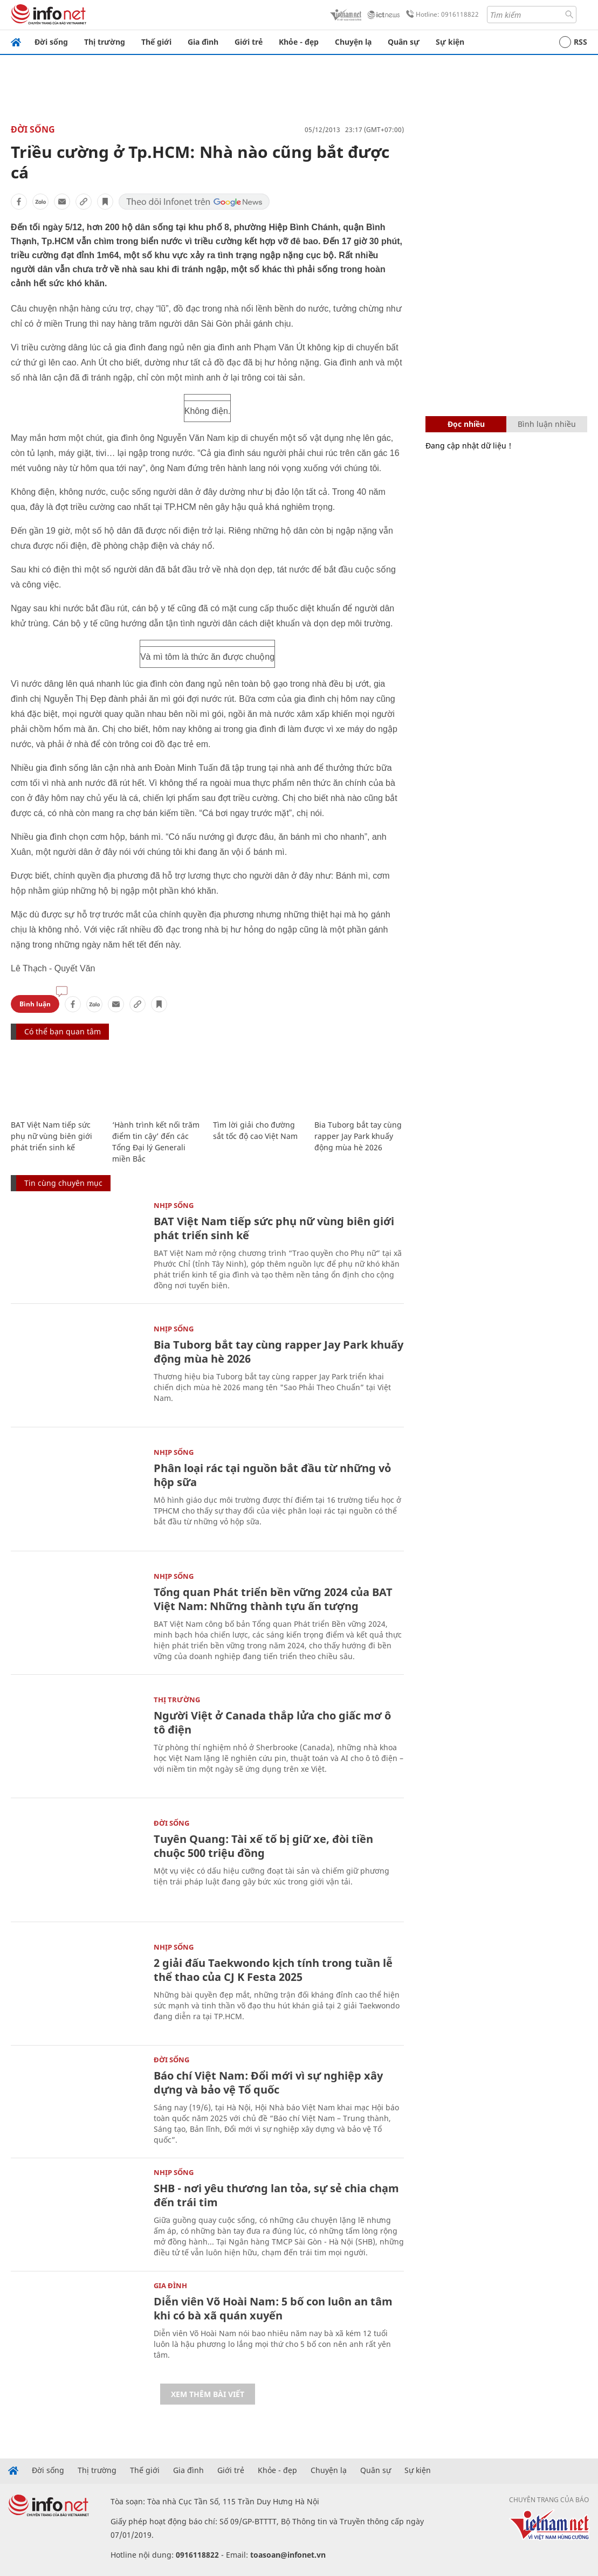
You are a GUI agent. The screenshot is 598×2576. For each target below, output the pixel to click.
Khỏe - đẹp (299, 42)
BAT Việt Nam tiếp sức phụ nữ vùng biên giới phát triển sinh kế (51, 1136)
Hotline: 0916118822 (440, 14)
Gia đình (203, 42)
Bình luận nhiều (547, 424)
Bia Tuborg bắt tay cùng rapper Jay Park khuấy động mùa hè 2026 (358, 1136)
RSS (573, 42)
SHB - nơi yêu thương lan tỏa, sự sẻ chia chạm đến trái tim (276, 2195)
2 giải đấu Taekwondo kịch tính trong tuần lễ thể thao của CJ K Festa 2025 (273, 1970)
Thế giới (156, 42)
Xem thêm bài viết (207, 2394)
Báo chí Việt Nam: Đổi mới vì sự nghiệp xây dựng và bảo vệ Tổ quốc (268, 2082)
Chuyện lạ (353, 42)
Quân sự (404, 42)
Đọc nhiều (466, 424)
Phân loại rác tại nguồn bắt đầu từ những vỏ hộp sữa (272, 1475)
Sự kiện (450, 42)
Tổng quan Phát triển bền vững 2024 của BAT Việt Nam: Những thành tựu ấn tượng (273, 1599)
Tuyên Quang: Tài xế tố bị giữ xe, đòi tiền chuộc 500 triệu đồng (263, 1846)
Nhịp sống (174, 1205)
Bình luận (35, 1004)
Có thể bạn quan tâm (62, 1031)
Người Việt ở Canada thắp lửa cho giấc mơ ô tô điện (272, 1722)
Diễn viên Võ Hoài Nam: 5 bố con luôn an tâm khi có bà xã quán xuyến (273, 2308)
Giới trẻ (249, 42)
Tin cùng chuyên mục (63, 1183)
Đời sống (51, 42)
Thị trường (104, 42)
